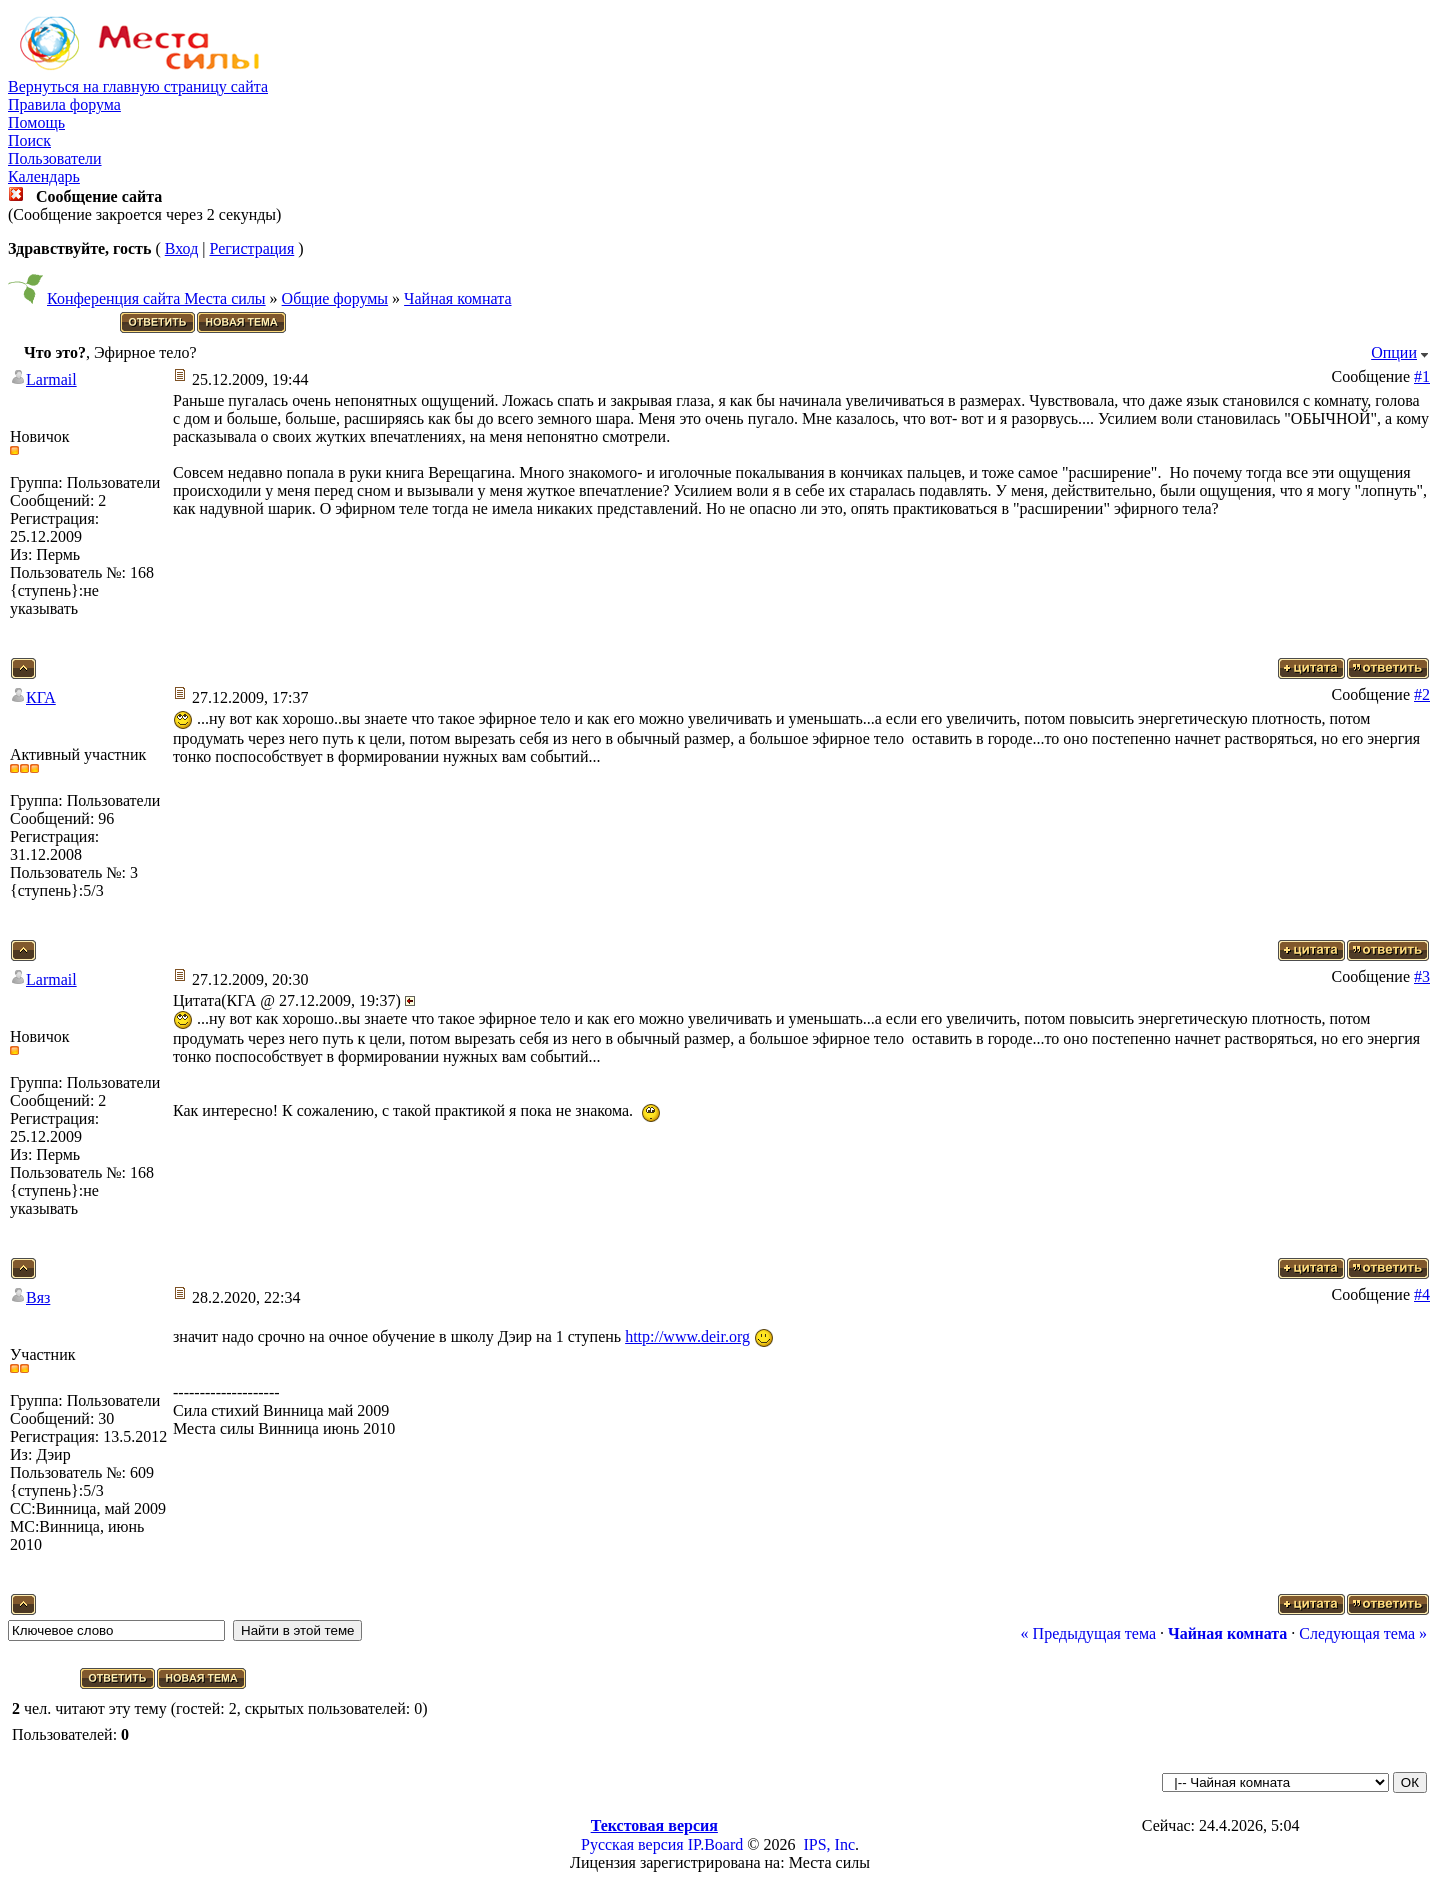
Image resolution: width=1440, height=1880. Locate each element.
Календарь (44, 176)
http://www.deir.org (687, 1336)
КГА (41, 697)
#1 (1422, 376)
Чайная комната (457, 298)
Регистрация (251, 248)
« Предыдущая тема (1088, 1633)
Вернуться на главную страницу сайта (138, 86)
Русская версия (632, 1844)
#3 (1422, 976)
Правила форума (64, 104)
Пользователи (55, 158)
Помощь (36, 122)
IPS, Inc (829, 1844)
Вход (182, 248)
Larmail (51, 379)
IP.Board (716, 1844)
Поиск (29, 140)
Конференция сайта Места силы (156, 298)
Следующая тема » (1363, 1633)
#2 (1422, 694)
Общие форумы (335, 298)
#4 (1422, 1294)
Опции (1394, 352)
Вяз (38, 1297)
